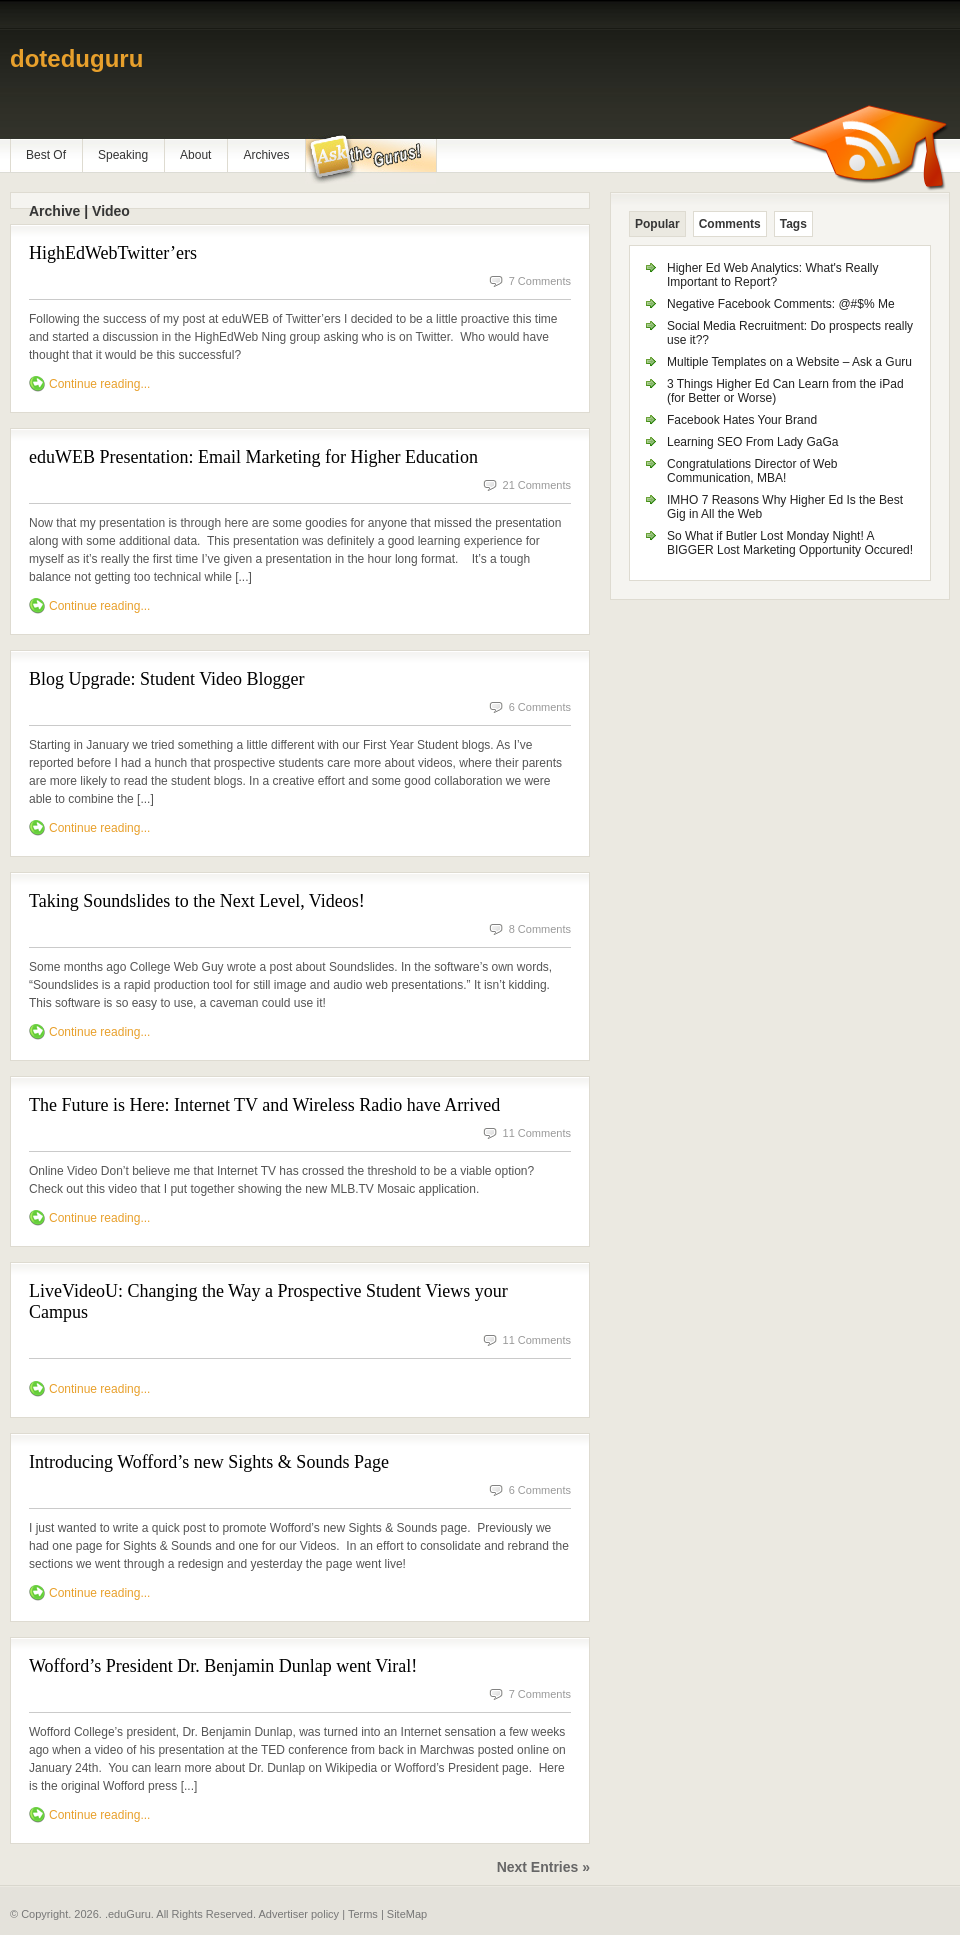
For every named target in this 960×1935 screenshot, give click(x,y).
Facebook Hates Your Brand (742, 420)
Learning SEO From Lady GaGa (752, 442)
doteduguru (76, 58)
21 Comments (537, 485)
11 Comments (537, 1133)
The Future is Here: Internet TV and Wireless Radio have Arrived (264, 1105)
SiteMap (407, 1914)
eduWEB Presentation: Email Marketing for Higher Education (253, 457)
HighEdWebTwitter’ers (113, 253)
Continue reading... (99, 384)
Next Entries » (543, 1867)
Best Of (46, 155)
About (195, 155)
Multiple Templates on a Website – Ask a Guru (789, 362)
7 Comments (540, 281)
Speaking (123, 155)
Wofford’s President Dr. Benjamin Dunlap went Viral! (223, 1666)
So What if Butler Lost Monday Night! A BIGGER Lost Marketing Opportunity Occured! (790, 543)
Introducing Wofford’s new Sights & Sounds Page (209, 1462)
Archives (266, 155)
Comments (730, 224)
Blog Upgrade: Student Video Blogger (167, 679)
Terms (363, 1914)
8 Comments (540, 929)
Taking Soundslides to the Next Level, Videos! (197, 901)
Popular (657, 224)
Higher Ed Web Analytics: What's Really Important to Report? (773, 275)
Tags (793, 224)
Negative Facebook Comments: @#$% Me (781, 304)
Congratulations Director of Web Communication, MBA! (752, 471)
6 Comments (540, 707)
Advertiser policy (298, 1914)
